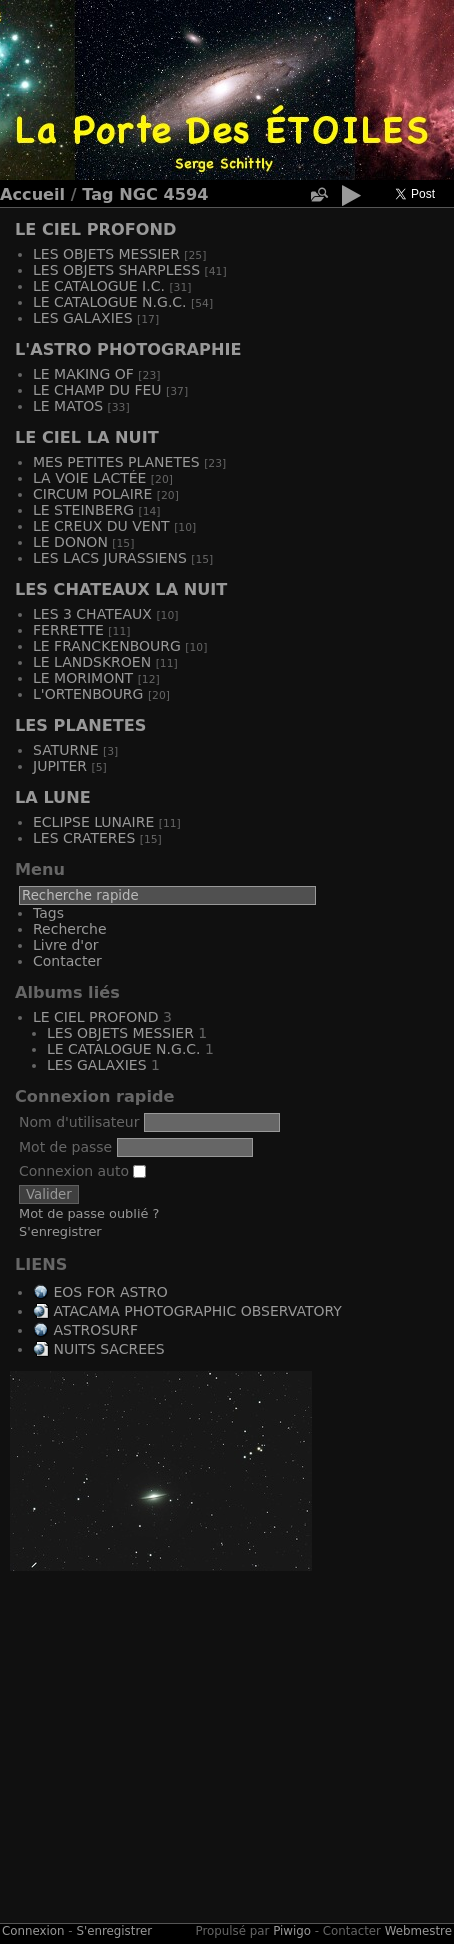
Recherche (70, 929)
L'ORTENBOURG (88, 694)
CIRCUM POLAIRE (92, 494)
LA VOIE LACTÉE (89, 478)
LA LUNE (53, 797)
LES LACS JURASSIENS (110, 558)
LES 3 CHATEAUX (92, 614)
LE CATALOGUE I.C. (99, 286)
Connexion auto (82, 1171)
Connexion (33, 1931)
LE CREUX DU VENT (101, 526)
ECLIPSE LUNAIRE (93, 822)
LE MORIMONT (83, 678)
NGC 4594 (163, 194)
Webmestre (418, 1931)
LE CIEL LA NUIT (87, 437)
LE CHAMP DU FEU (97, 390)
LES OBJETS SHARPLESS (116, 270)
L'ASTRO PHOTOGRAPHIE (128, 349)
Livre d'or (66, 945)
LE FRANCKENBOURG (107, 646)
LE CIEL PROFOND (95, 229)
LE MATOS (68, 406)
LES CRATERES (84, 838)
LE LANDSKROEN (92, 662)
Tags (48, 913)
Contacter (67, 961)
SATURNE (65, 750)
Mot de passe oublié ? (89, 1213)
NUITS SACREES (108, 1349)
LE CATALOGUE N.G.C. (110, 302)
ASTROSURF (95, 1330)
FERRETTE (68, 630)
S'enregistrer (60, 1231)
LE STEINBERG (83, 510)
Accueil (32, 194)
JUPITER (60, 766)
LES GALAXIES (83, 318)
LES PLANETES (80, 725)
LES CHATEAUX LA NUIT (121, 589)
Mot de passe (65, 1147)
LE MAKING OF (83, 374)
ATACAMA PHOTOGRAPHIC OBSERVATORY (197, 1311)
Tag (97, 194)
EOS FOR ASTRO (110, 1292)
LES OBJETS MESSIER (106, 254)
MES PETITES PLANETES (116, 462)
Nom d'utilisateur (79, 1122)
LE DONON (70, 542)
